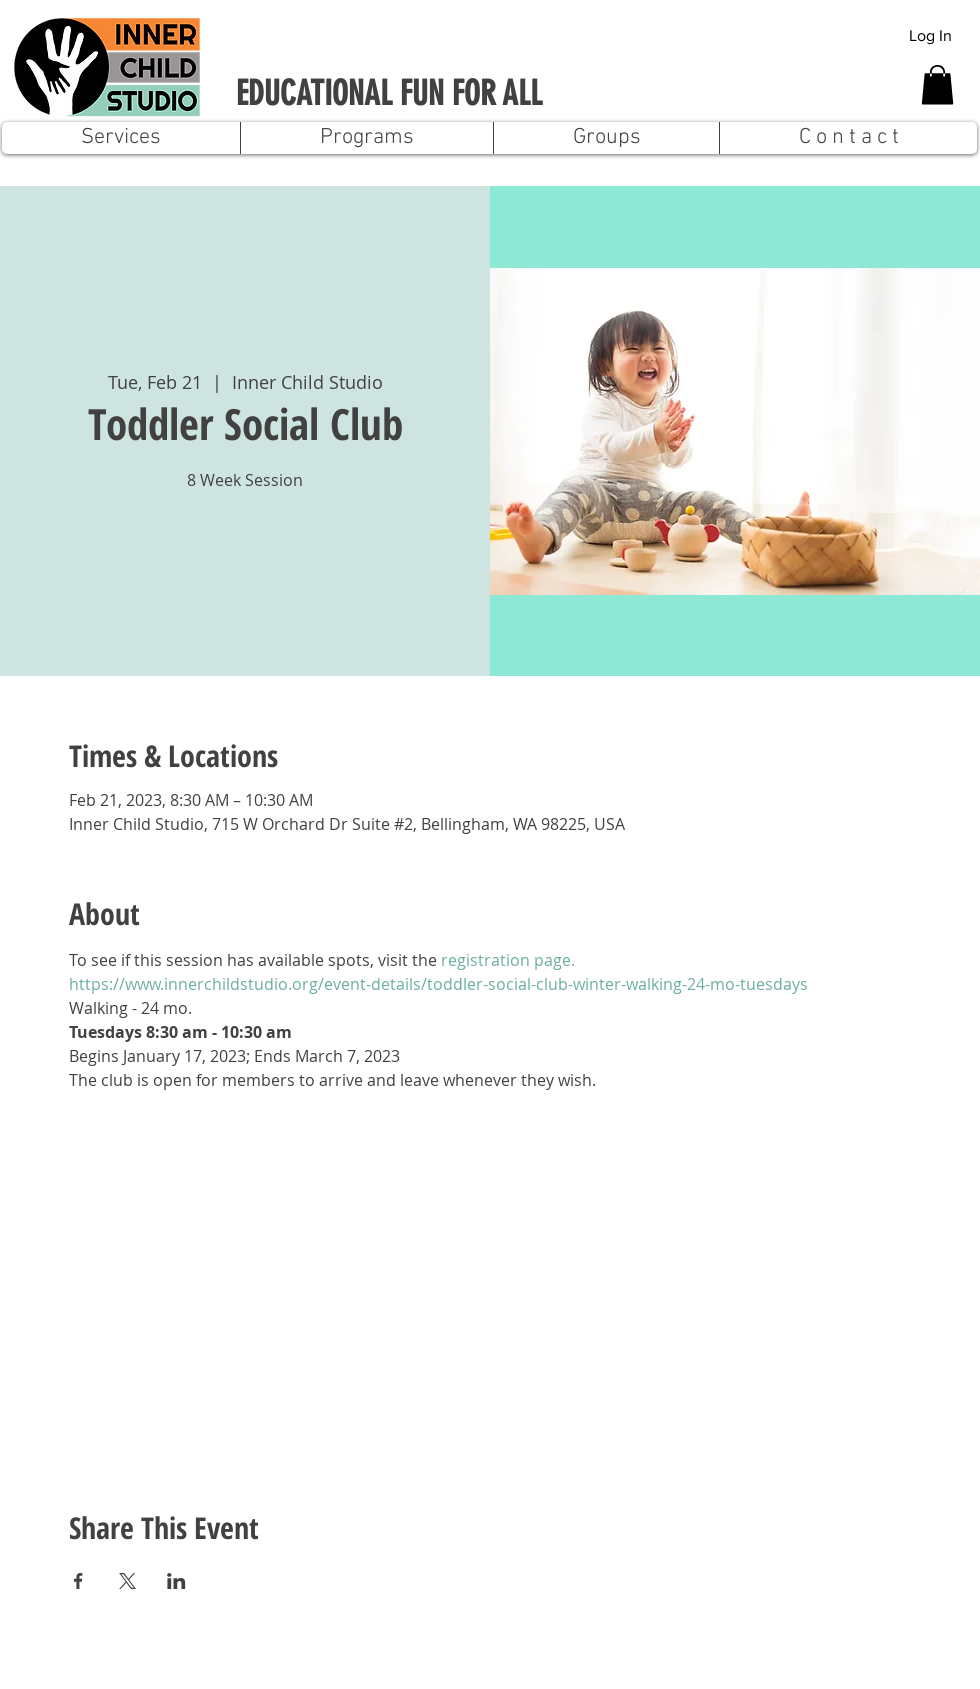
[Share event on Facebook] (78, 1581)
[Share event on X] (127, 1581)
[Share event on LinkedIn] (176, 1581)
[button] (937, 84)
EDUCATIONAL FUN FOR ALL (389, 93)
